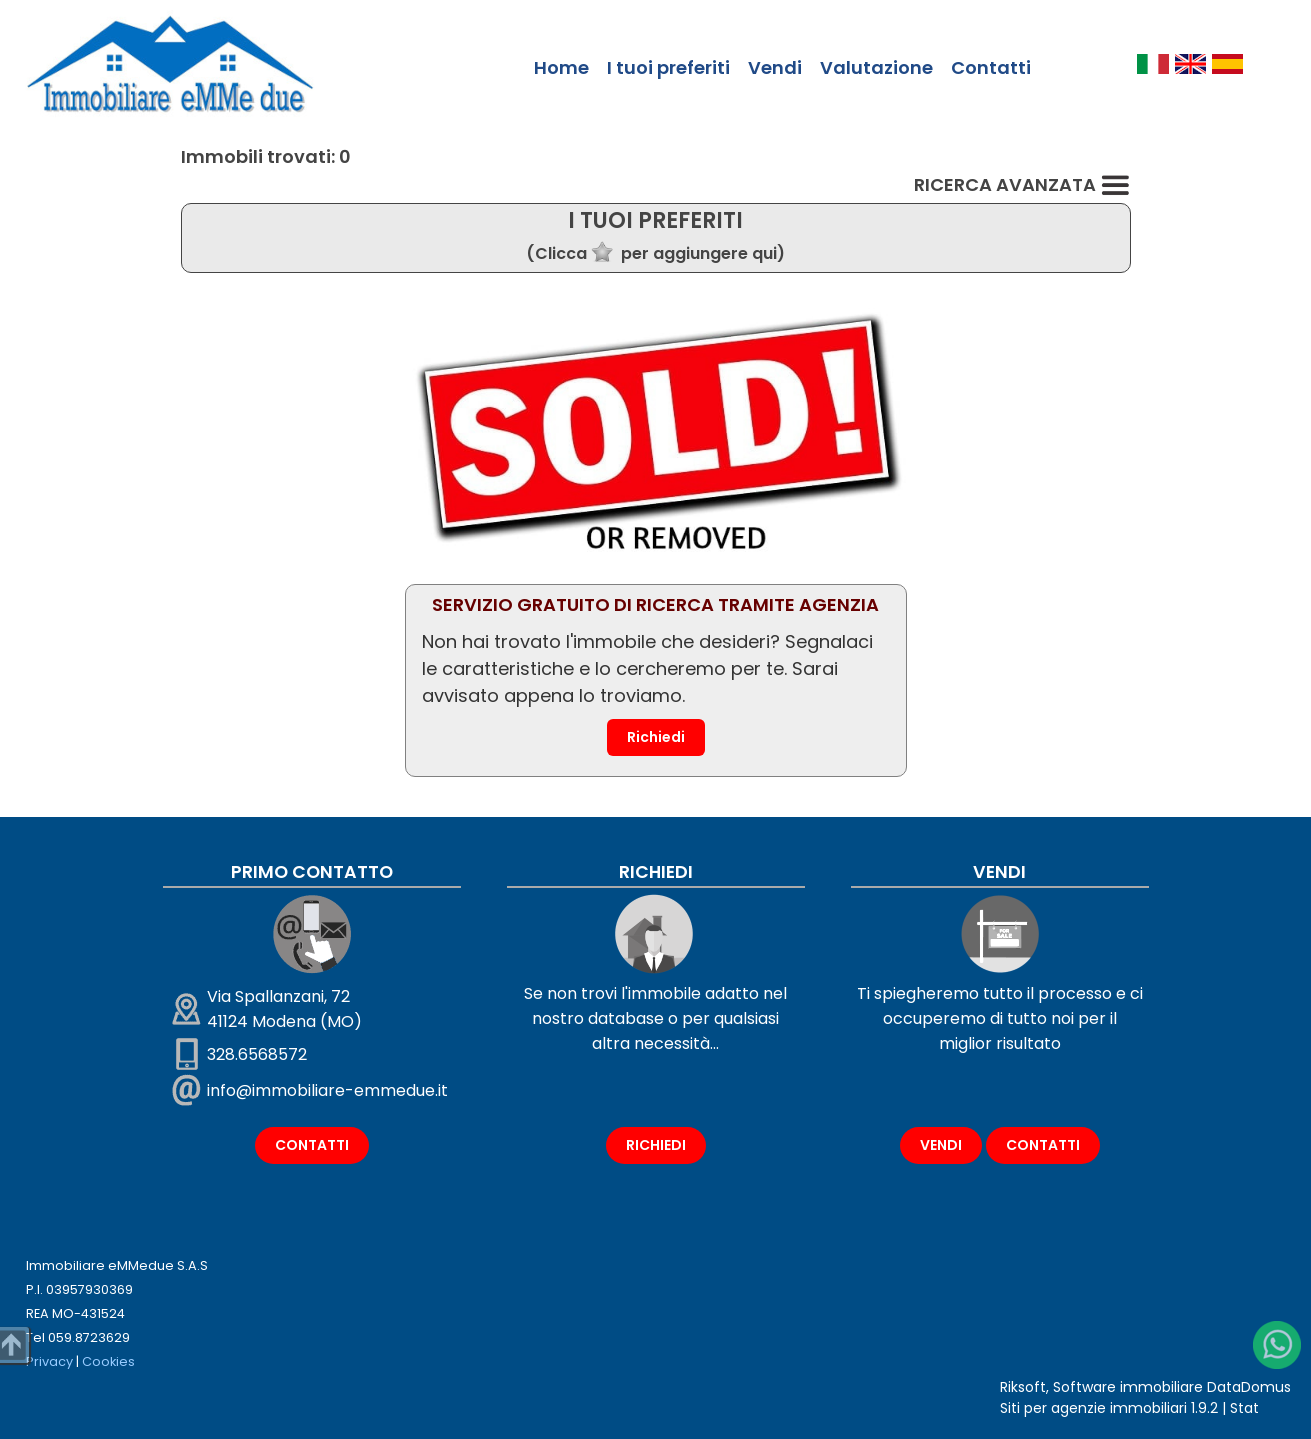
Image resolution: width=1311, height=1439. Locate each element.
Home (561, 67)
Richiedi (656, 737)
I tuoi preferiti (668, 67)
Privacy (49, 1361)
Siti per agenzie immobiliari (1093, 1408)
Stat (1244, 1408)
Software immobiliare (1128, 1387)
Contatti (991, 67)
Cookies (108, 1361)
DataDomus (1249, 1387)
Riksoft (1023, 1387)
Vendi (775, 67)
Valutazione (876, 67)
